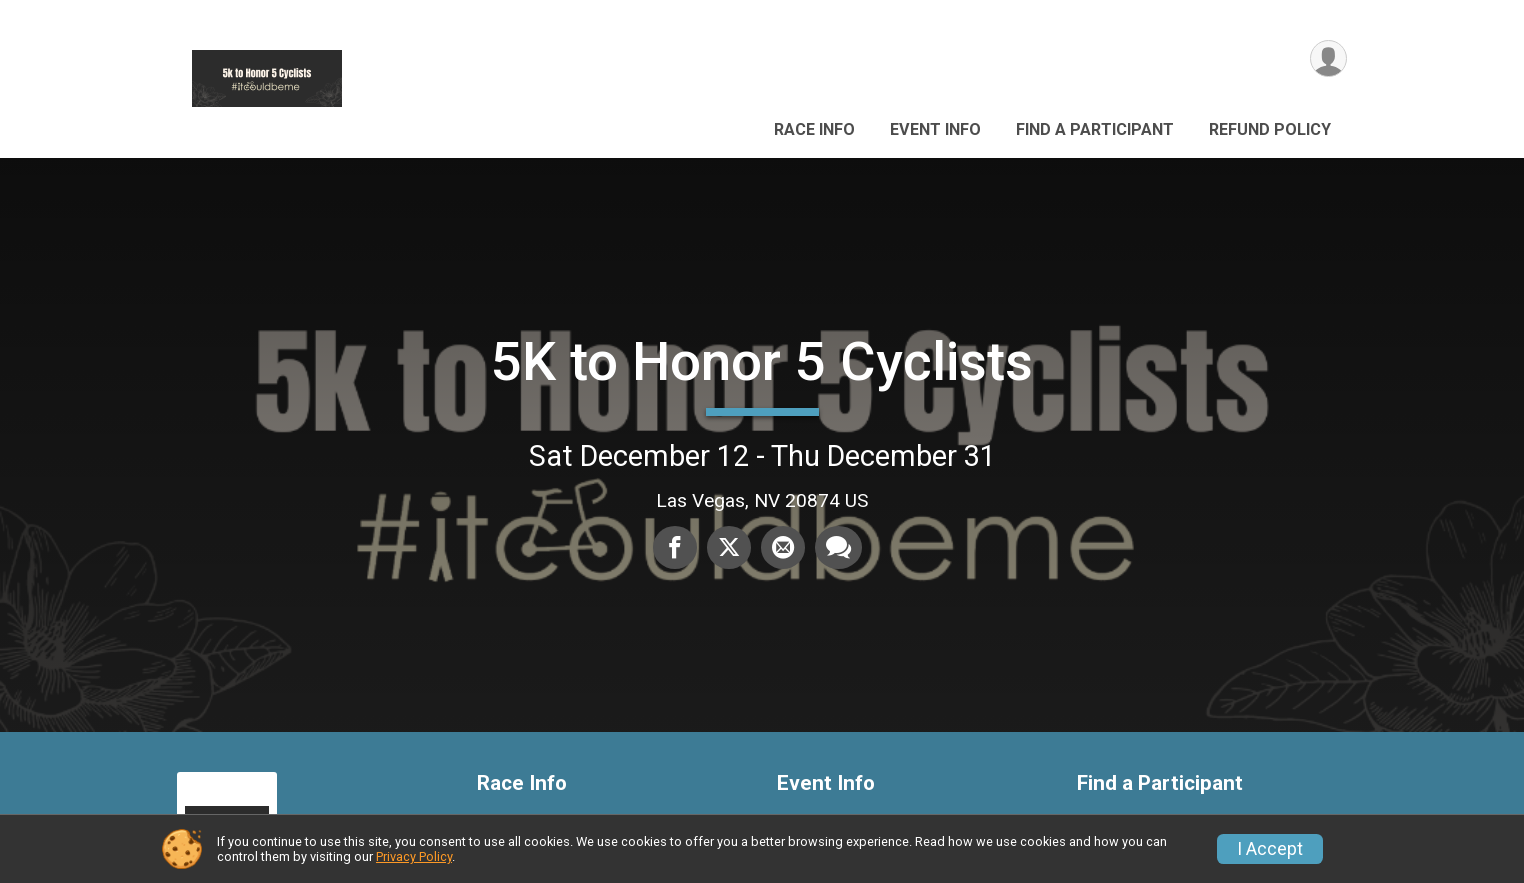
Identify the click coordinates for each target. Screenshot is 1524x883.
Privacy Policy (414, 856)
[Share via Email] (783, 547)
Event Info (935, 129)
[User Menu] (1328, 58)
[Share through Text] (838, 547)
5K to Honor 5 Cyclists (762, 361)
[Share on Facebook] (675, 547)
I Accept (1270, 849)
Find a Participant (1095, 129)
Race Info (814, 129)
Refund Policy (1270, 129)
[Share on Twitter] (729, 547)
